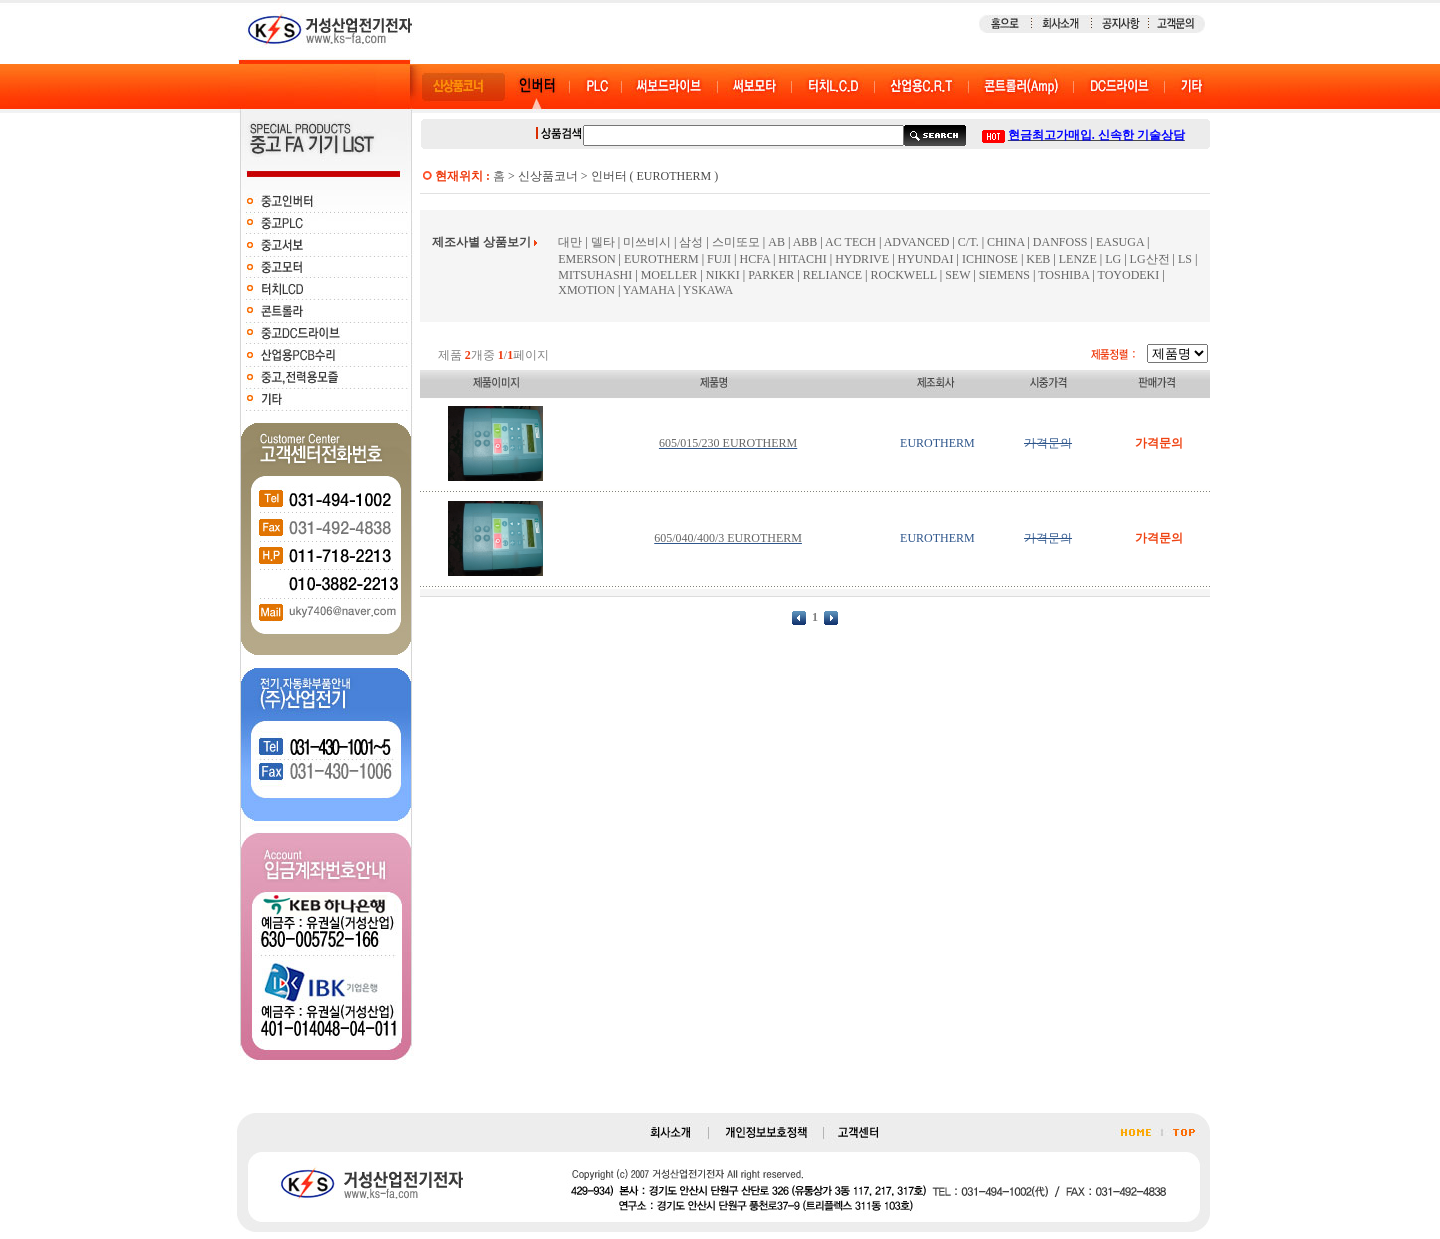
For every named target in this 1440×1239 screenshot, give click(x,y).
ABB (805, 242)
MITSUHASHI (595, 275)
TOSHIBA (1063, 275)
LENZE (1078, 259)
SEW (957, 275)
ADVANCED (917, 242)
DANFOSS (1060, 242)
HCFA (754, 259)
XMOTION (586, 290)
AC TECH (850, 242)
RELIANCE (834, 275)
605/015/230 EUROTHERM (728, 443)
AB (776, 242)
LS (1185, 259)
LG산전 (1150, 259)
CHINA (1005, 242)
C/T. (968, 242)
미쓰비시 (647, 242)
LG (1113, 259)
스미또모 (736, 242)
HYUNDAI (926, 259)
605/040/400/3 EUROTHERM (728, 538)
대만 (570, 242)
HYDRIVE (862, 259)
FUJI (719, 259)
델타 (603, 242)
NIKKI (723, 275)
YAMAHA (649, 290)
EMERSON (586, 259)
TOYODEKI (1129, 275)
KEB (1038, 259)
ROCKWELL (904, 275)
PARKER (771, 275)
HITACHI (802, 259)
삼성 (691, 242)
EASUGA (1120, 242)
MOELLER (669, 275)
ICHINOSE (990, 259)
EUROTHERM (661, 259)
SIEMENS (1004, 275)
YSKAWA (708, 290)
